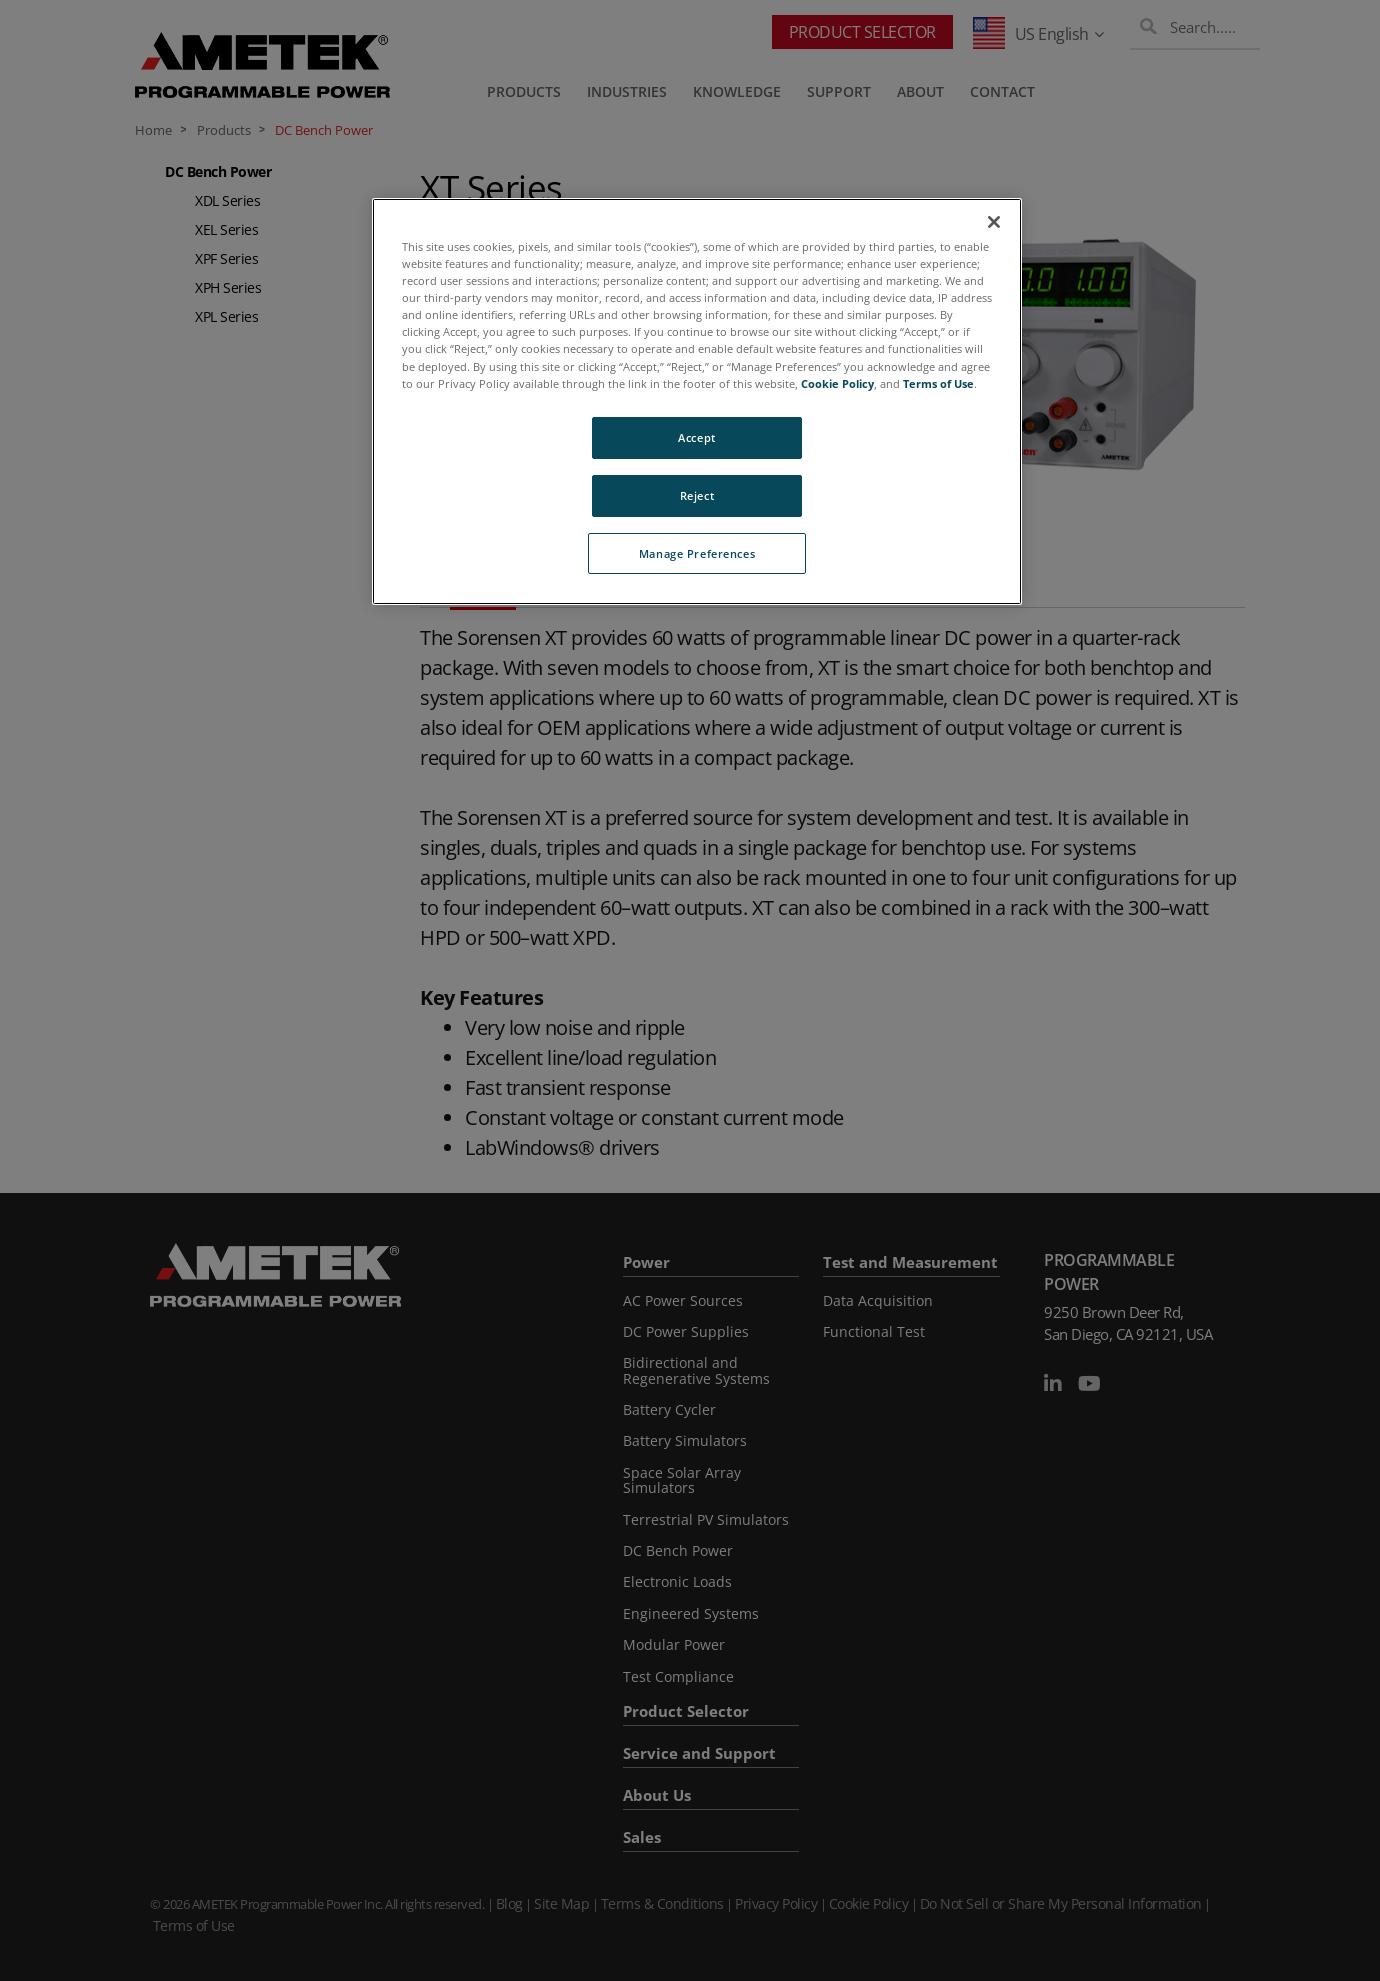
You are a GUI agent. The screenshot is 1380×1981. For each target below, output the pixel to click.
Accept (696, 437)
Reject (697, 495)
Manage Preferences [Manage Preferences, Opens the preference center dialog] (697, 553)
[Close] (994, 222)
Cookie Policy (837, 383)
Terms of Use (938, 383)
